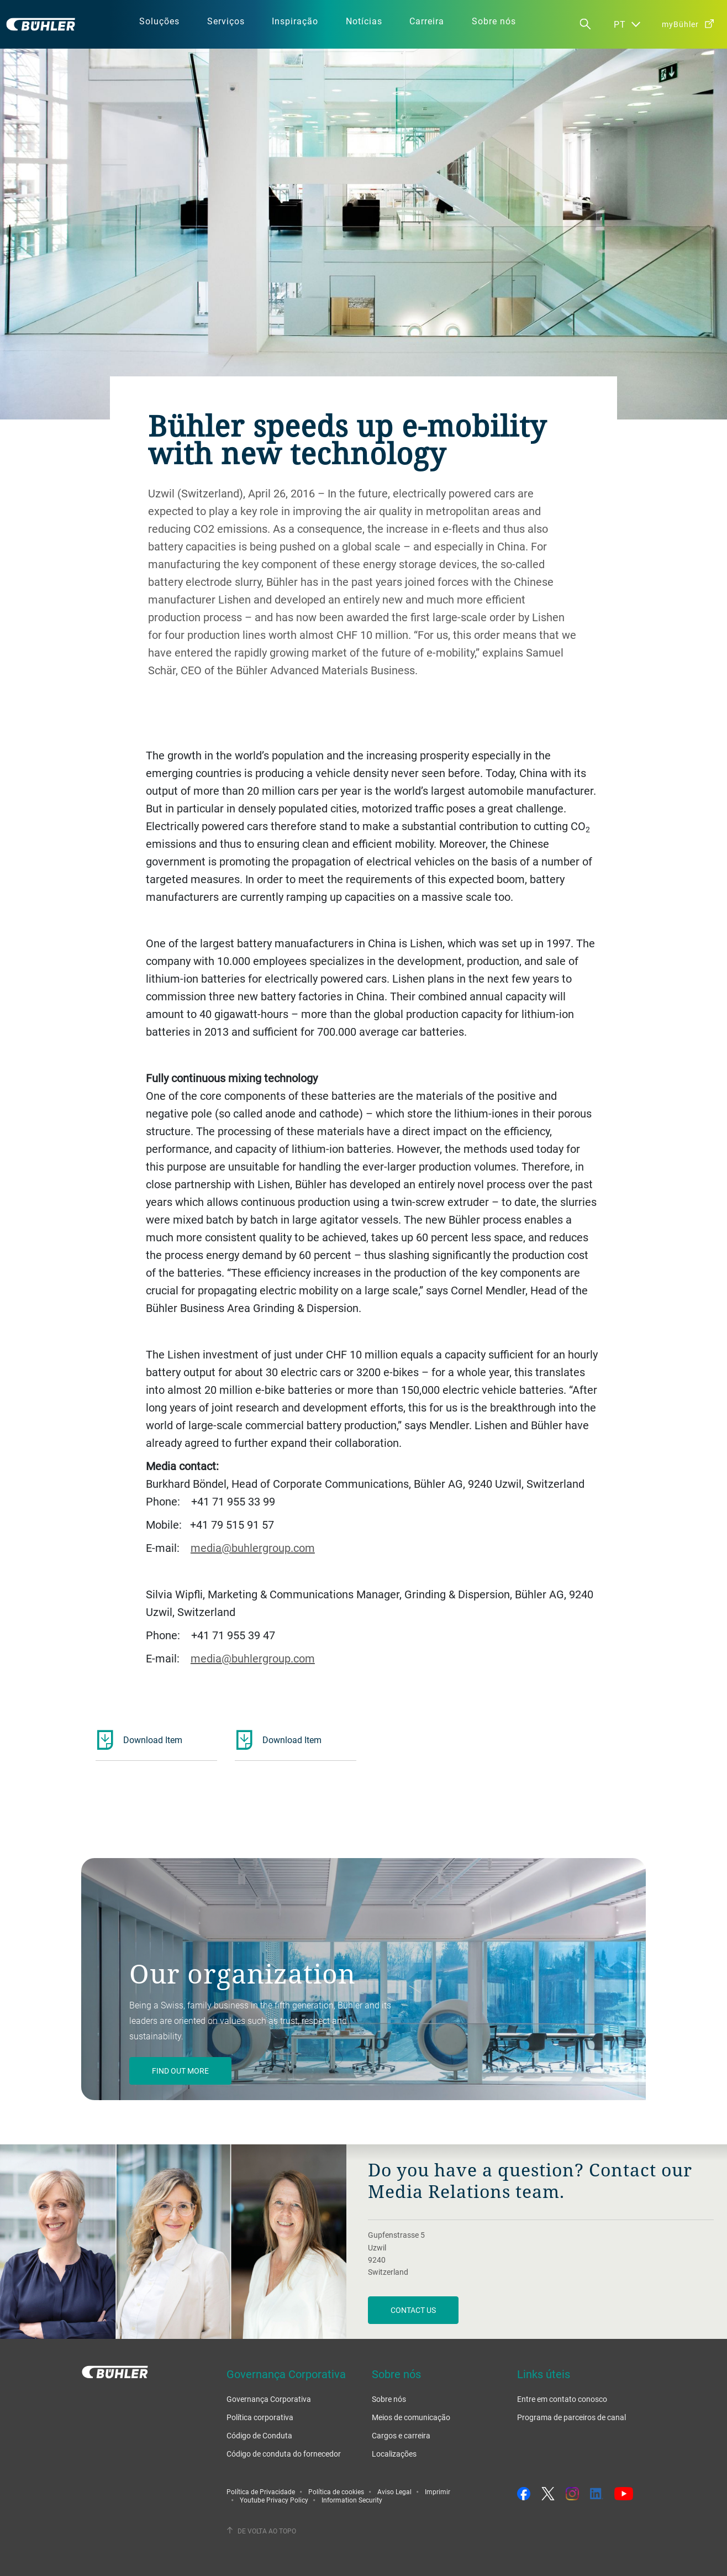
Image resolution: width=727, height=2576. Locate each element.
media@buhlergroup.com (253, 1547)
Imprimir (437, 2491)
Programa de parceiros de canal (571, 2417)
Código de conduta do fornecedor (283, 2453)
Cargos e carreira (401, 2435)
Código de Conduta (259, 2435)
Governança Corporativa (268, 2399)
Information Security (352, 2499)
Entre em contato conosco (562, 2399)
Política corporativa (259, 2417)
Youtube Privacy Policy (274, 2499)
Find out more (180, 2070)
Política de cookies (336, 2491)
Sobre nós (389, 2399)
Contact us (413, 2310)
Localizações (394, 2453)
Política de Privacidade (260, 2491)
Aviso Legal (394, 2491)
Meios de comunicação (411, 2417)
